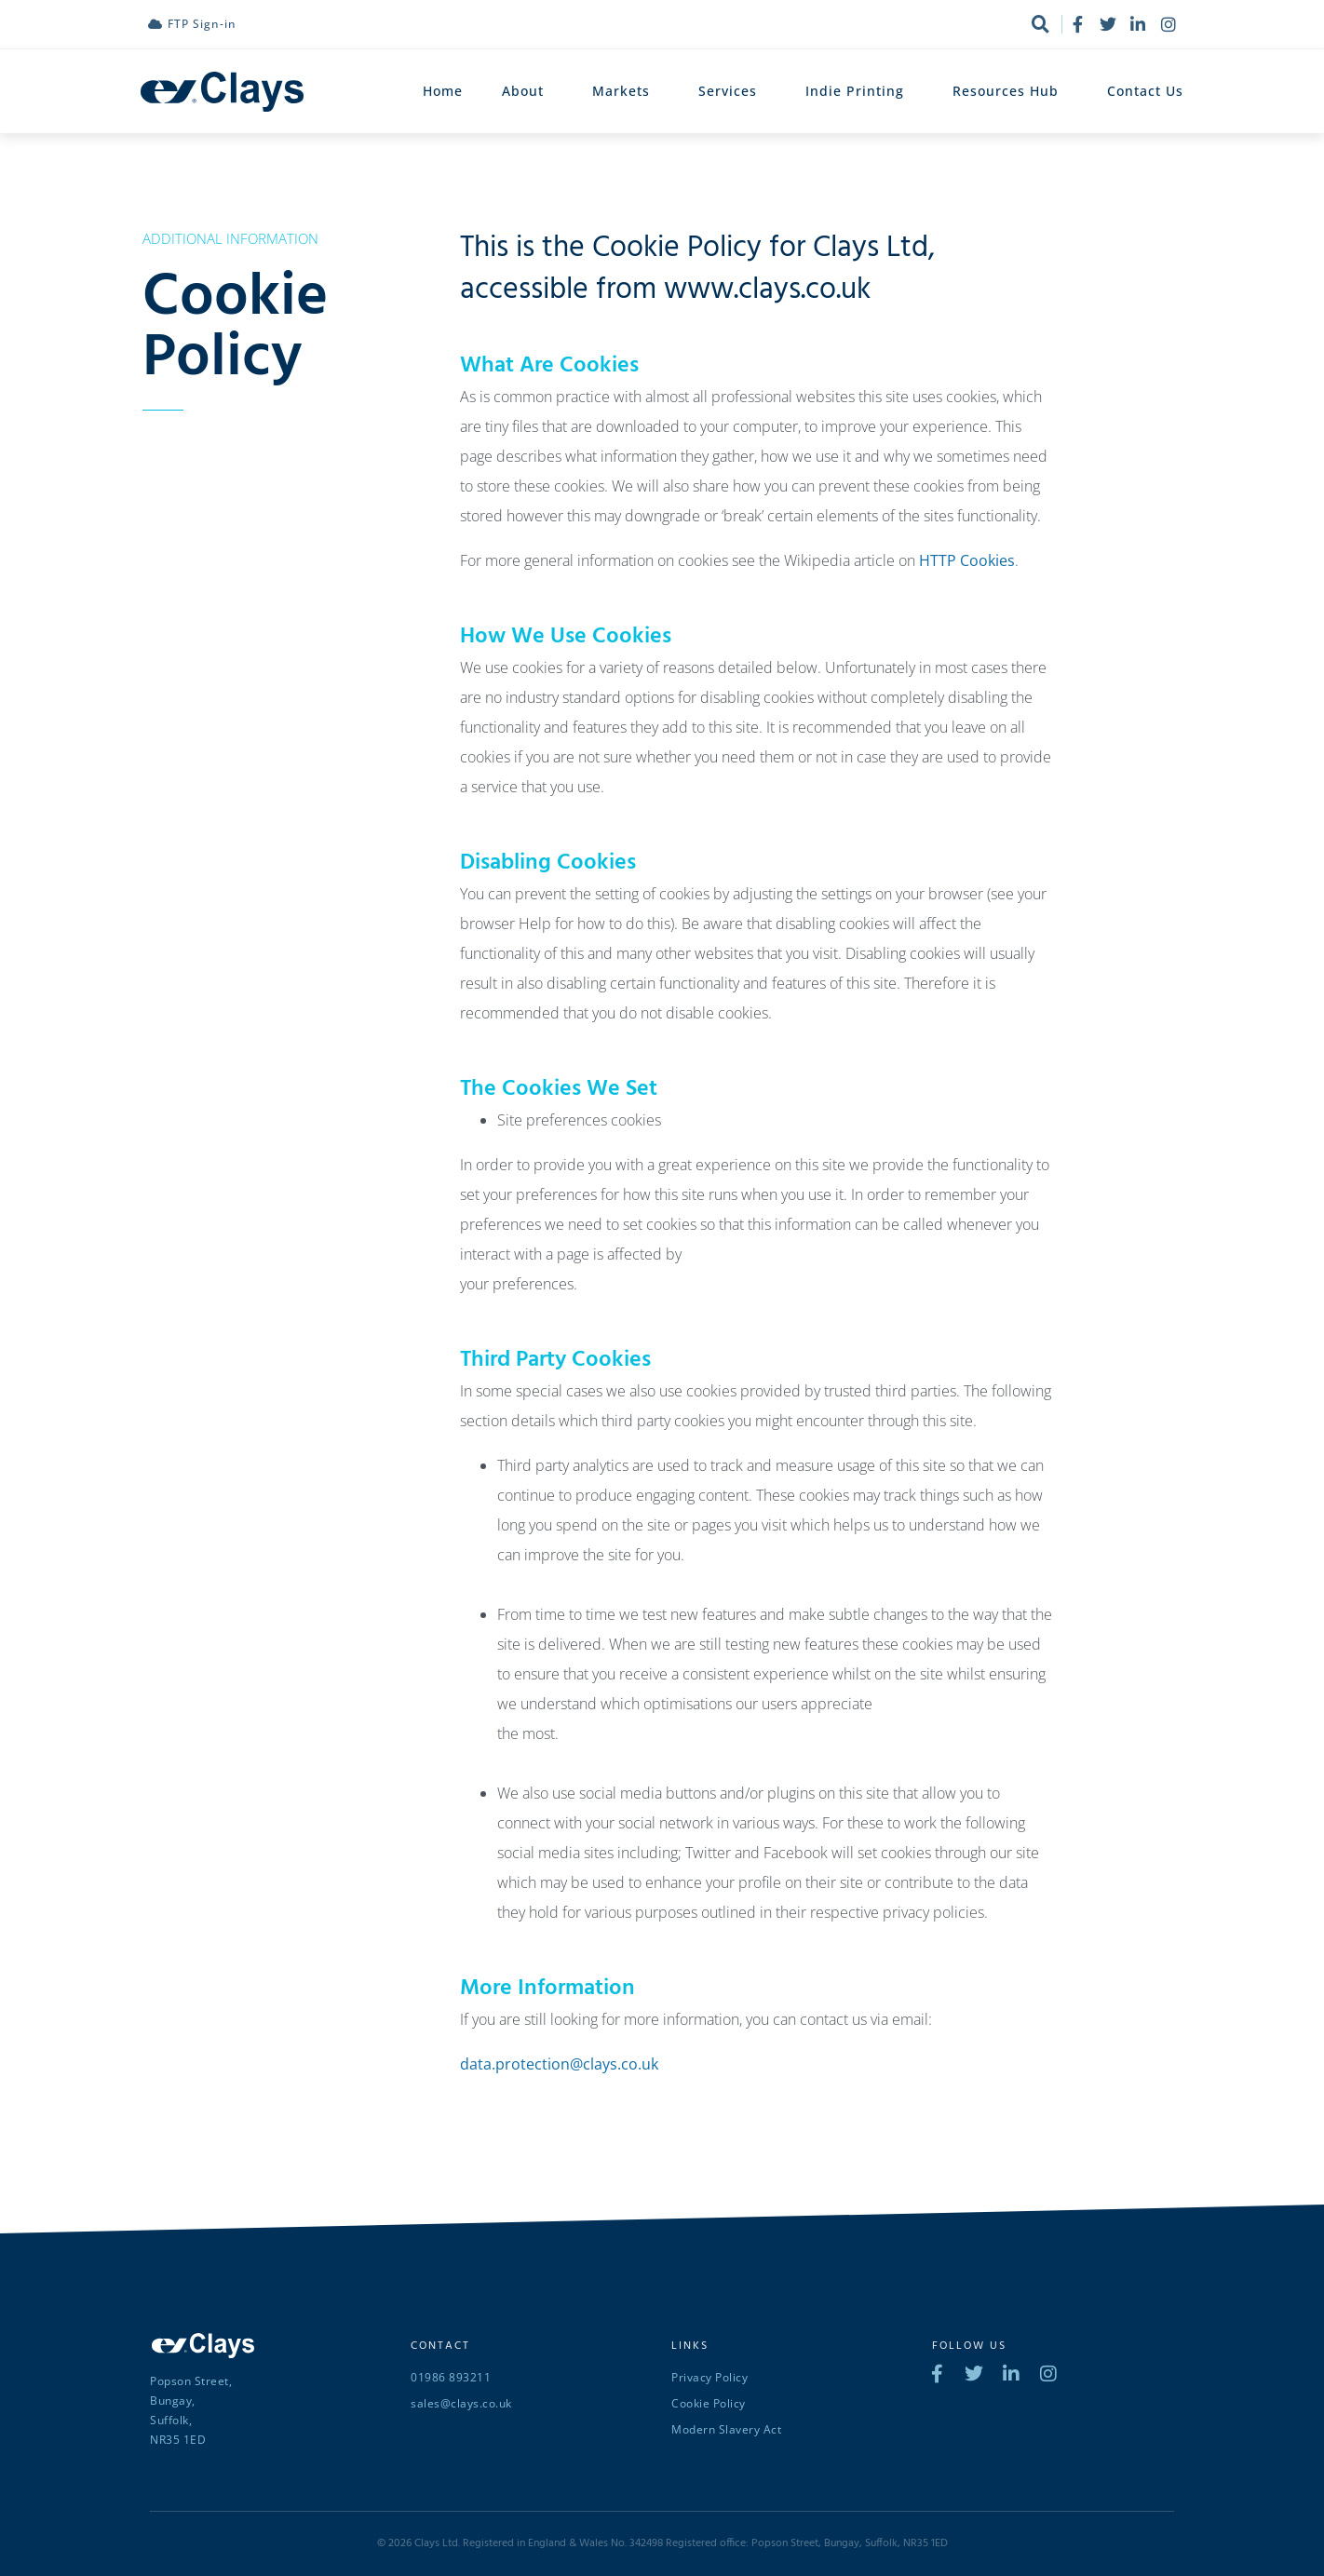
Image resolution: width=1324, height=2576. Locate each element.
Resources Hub (1010, 91)
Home (443, 91)
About (527, 91)
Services (732, 91)
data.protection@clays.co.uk (559, 2064)
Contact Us (1145, 91)
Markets (625, 91)
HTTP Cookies (967, 560)
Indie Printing (859, 91)
